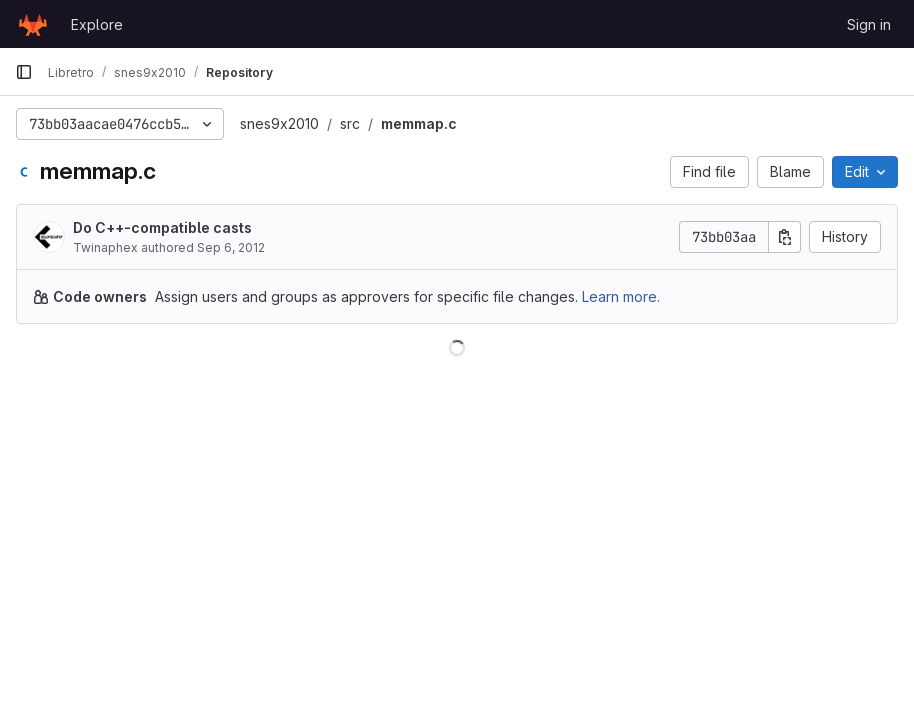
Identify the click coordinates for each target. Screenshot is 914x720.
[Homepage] (33, 24)
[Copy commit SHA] (785, 237)
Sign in (869, 24)
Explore (97, 24)
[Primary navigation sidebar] (24, 72)
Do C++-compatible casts (162, 227)
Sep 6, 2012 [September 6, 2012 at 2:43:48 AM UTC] (231, 247)
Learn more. (621, 296)
